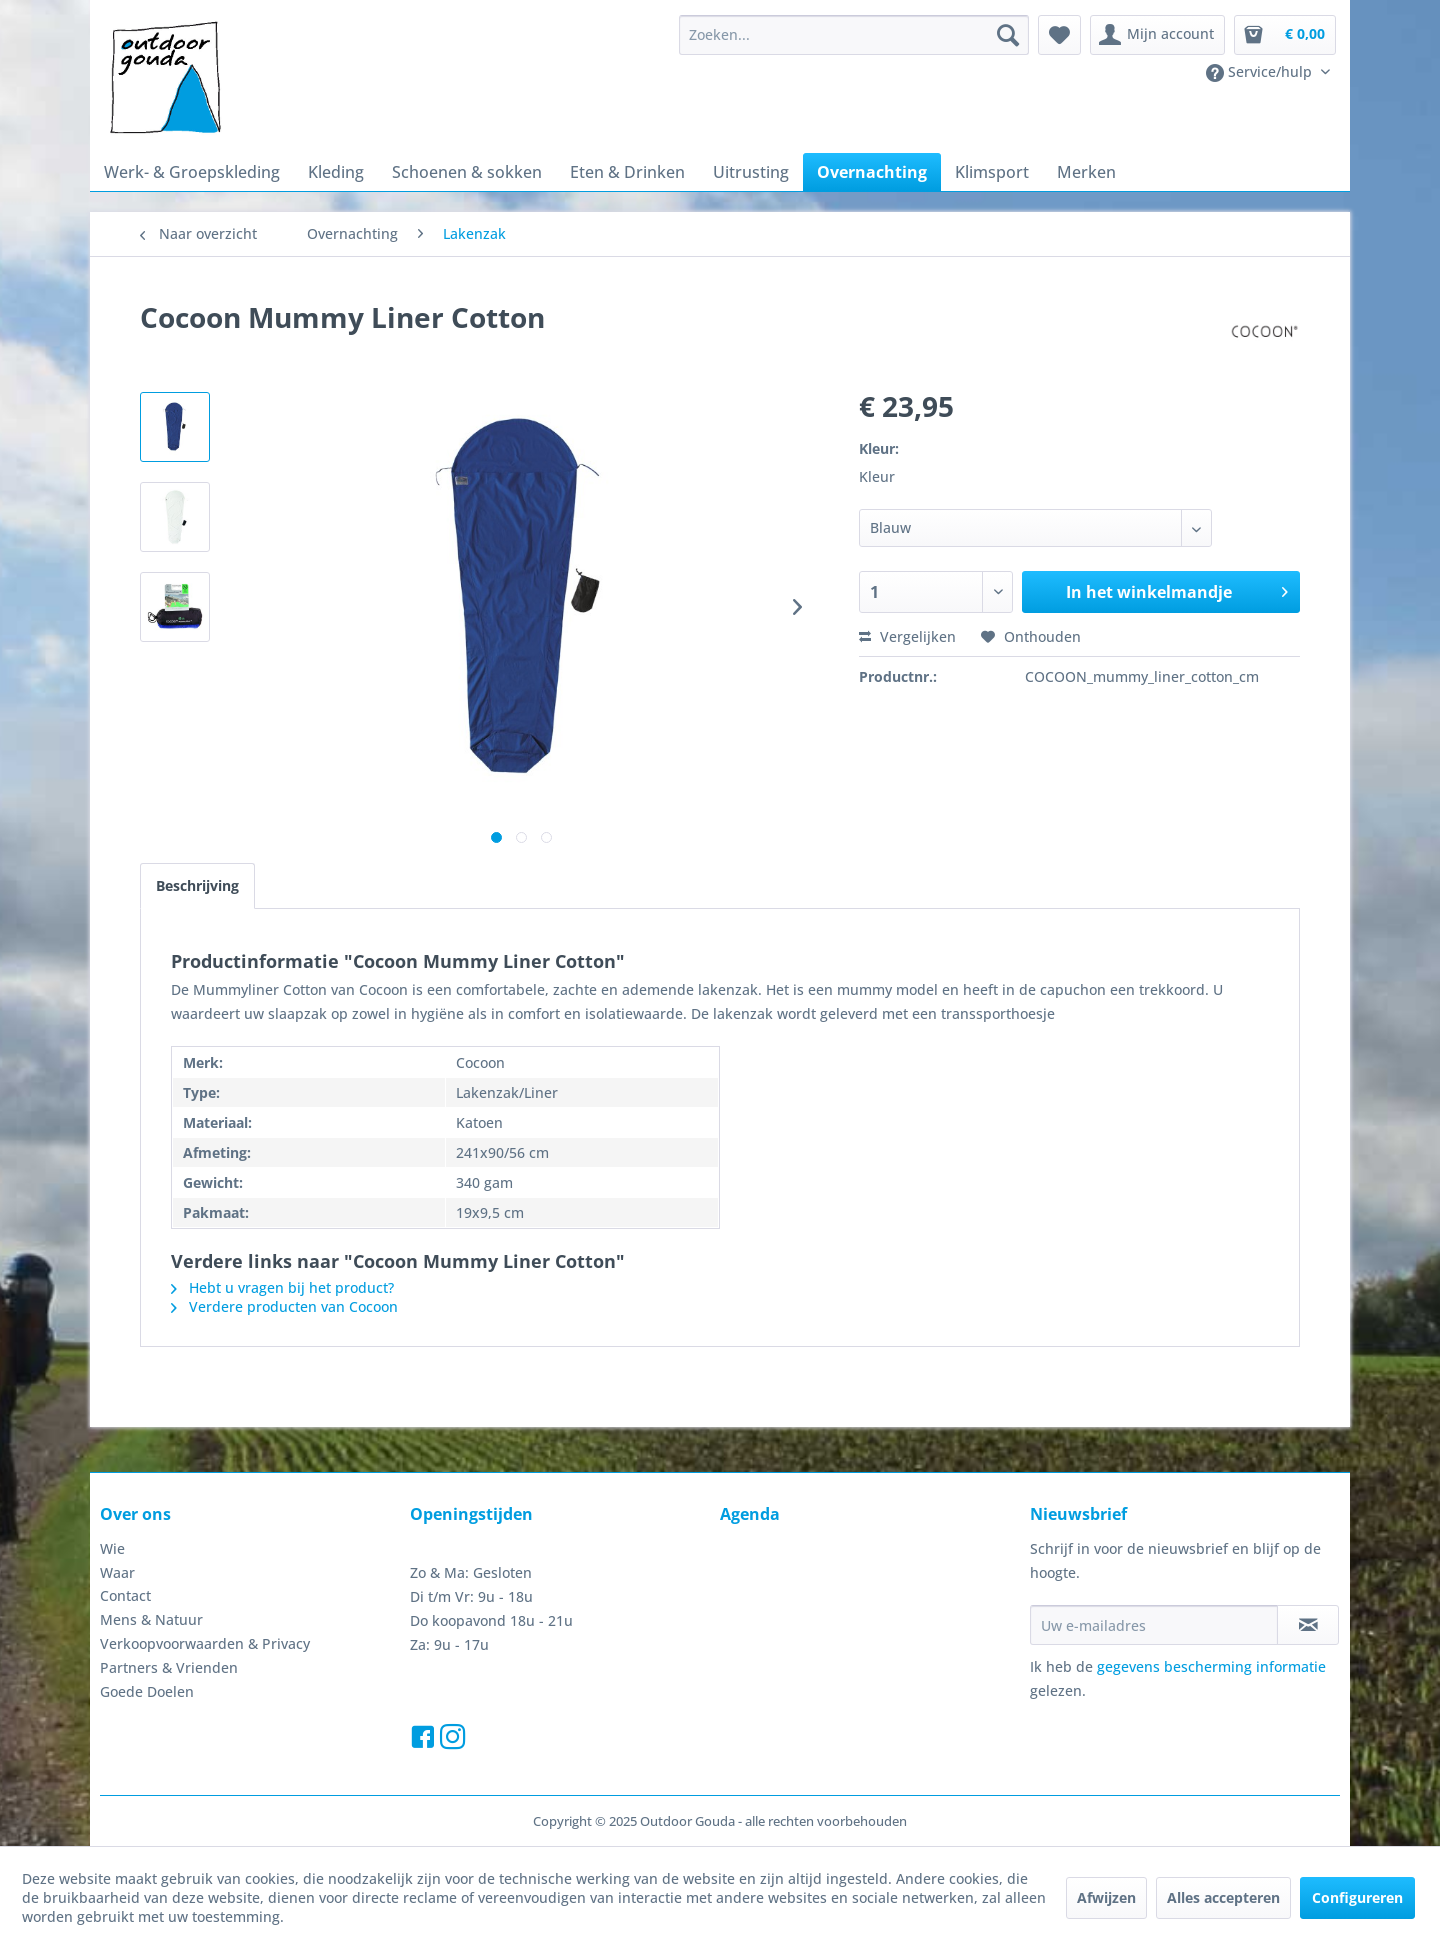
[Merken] (1086, 172)
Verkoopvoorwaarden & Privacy (205, 1643)
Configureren (1357, 1897)
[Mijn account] (1157, 35)
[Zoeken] (1008, 35)
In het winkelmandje (1177, 589)
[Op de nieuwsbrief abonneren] (1308, 1625)
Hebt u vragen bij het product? (282, 1287)
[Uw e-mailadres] (1154, 1625)
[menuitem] (854, 35)
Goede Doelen (147, 1691)
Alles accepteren (1223, 1897)
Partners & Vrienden (169, 1667)
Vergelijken (907, 636)
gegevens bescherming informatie (1211, 1666)
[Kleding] (336, 172)
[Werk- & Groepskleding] (192, 172)
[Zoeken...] (854, 35)
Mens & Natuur (151, 1619)
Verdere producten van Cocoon (284, 1306)
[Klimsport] (992, 172)
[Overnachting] (872, 172)
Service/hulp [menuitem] (1261, 72)
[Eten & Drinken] (627, 172)
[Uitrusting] (751, 172)
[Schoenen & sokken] (467, 172)
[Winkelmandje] (1285, 35)
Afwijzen (1106, 1897)
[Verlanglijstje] (1059, 35)
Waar (117, 1572)
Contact (125, 1595)
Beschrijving (197, 885)
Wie (112, 1548)
